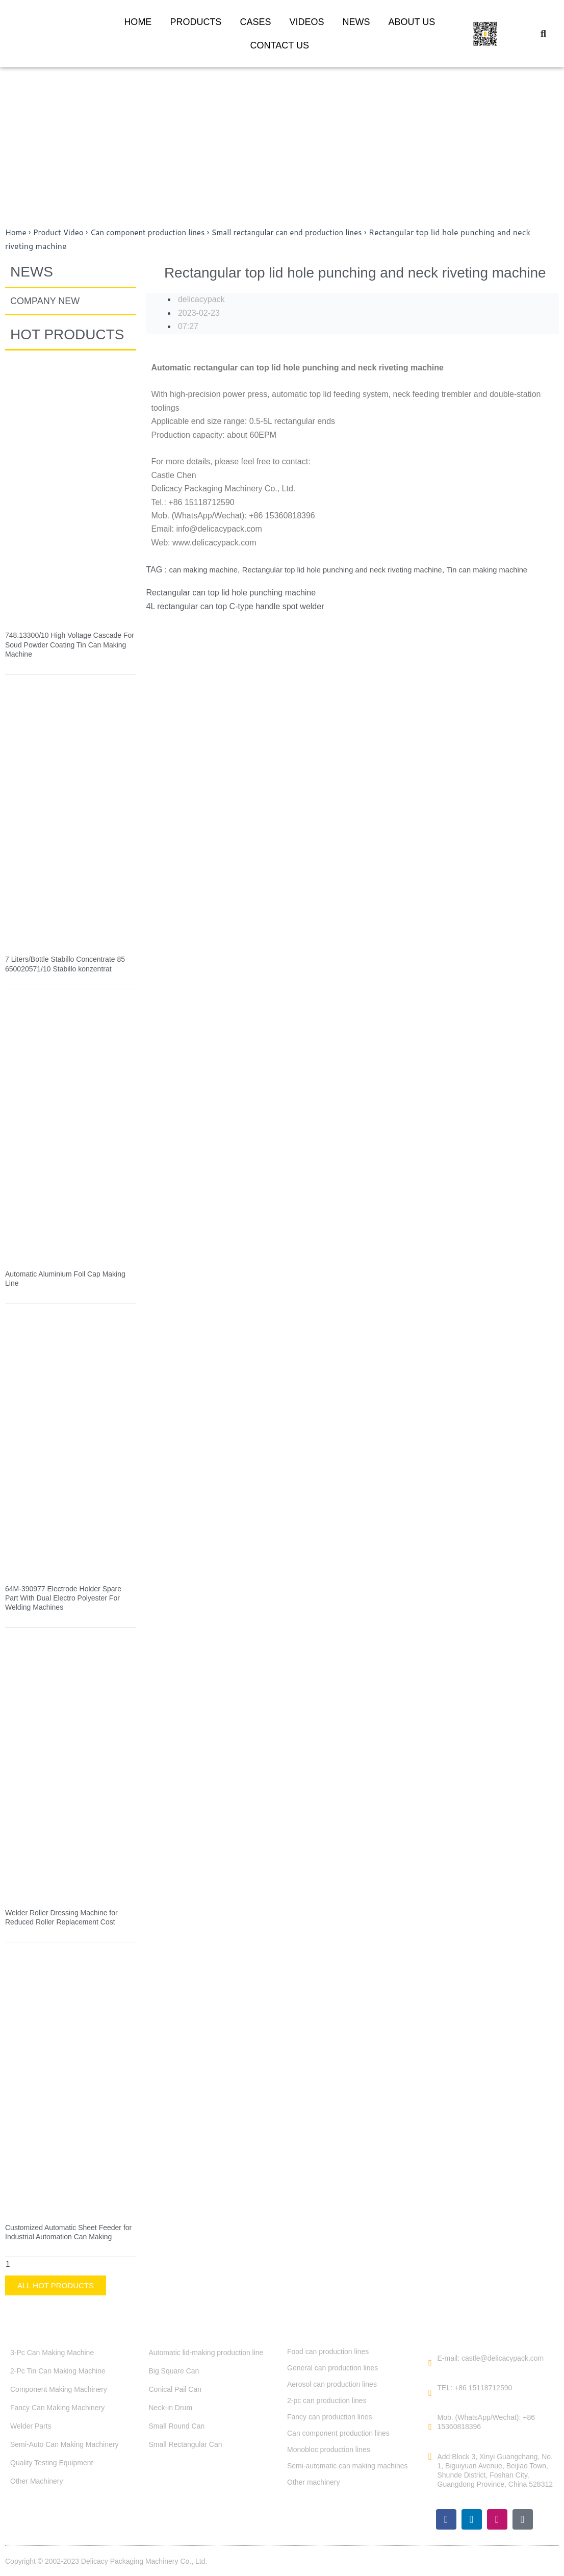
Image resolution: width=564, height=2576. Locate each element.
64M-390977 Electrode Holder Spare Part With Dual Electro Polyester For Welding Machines (63, 1597)
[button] (543, 33)
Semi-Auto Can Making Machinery (64, 2444)
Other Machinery (36, 2481)
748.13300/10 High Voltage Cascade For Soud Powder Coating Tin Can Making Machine (69, 644)
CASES (255, 22)
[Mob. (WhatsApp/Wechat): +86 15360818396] (430, 2427)
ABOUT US (411, 22)
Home (16, 232)
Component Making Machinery (58, 2389)
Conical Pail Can (175, 2389)
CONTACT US (279, 45)
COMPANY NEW (45, 300)
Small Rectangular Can (185, 2444)
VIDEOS (306, 22)
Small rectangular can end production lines (303, 232)
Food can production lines (328, 2351)
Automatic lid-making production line (206, 2352)
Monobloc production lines (328, 2449)
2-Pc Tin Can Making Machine (58, 2370)
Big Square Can (174, 2370)
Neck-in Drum (171, 2407)
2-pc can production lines (327, 2400)
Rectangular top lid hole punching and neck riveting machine (357, 569)
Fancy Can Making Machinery (57, 2407)
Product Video (61, 232)
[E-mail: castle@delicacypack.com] (430, 2362)
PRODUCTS (195, 22)
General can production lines (332, 2367)
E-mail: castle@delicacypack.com (491, 2358)
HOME (137, 22)
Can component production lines (156, 232)
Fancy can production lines (329, 2416)
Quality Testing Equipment (51, 2462)
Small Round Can (177, 2425)
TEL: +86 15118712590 (475, 2388)
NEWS (356, 22)
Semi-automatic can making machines (347, 2465)
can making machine (206, 569)
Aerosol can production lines (332, 2384)
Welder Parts (31, 2425)
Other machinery (313, 2482)
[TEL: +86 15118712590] (430, 2392)
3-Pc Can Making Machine (52, 2352)
